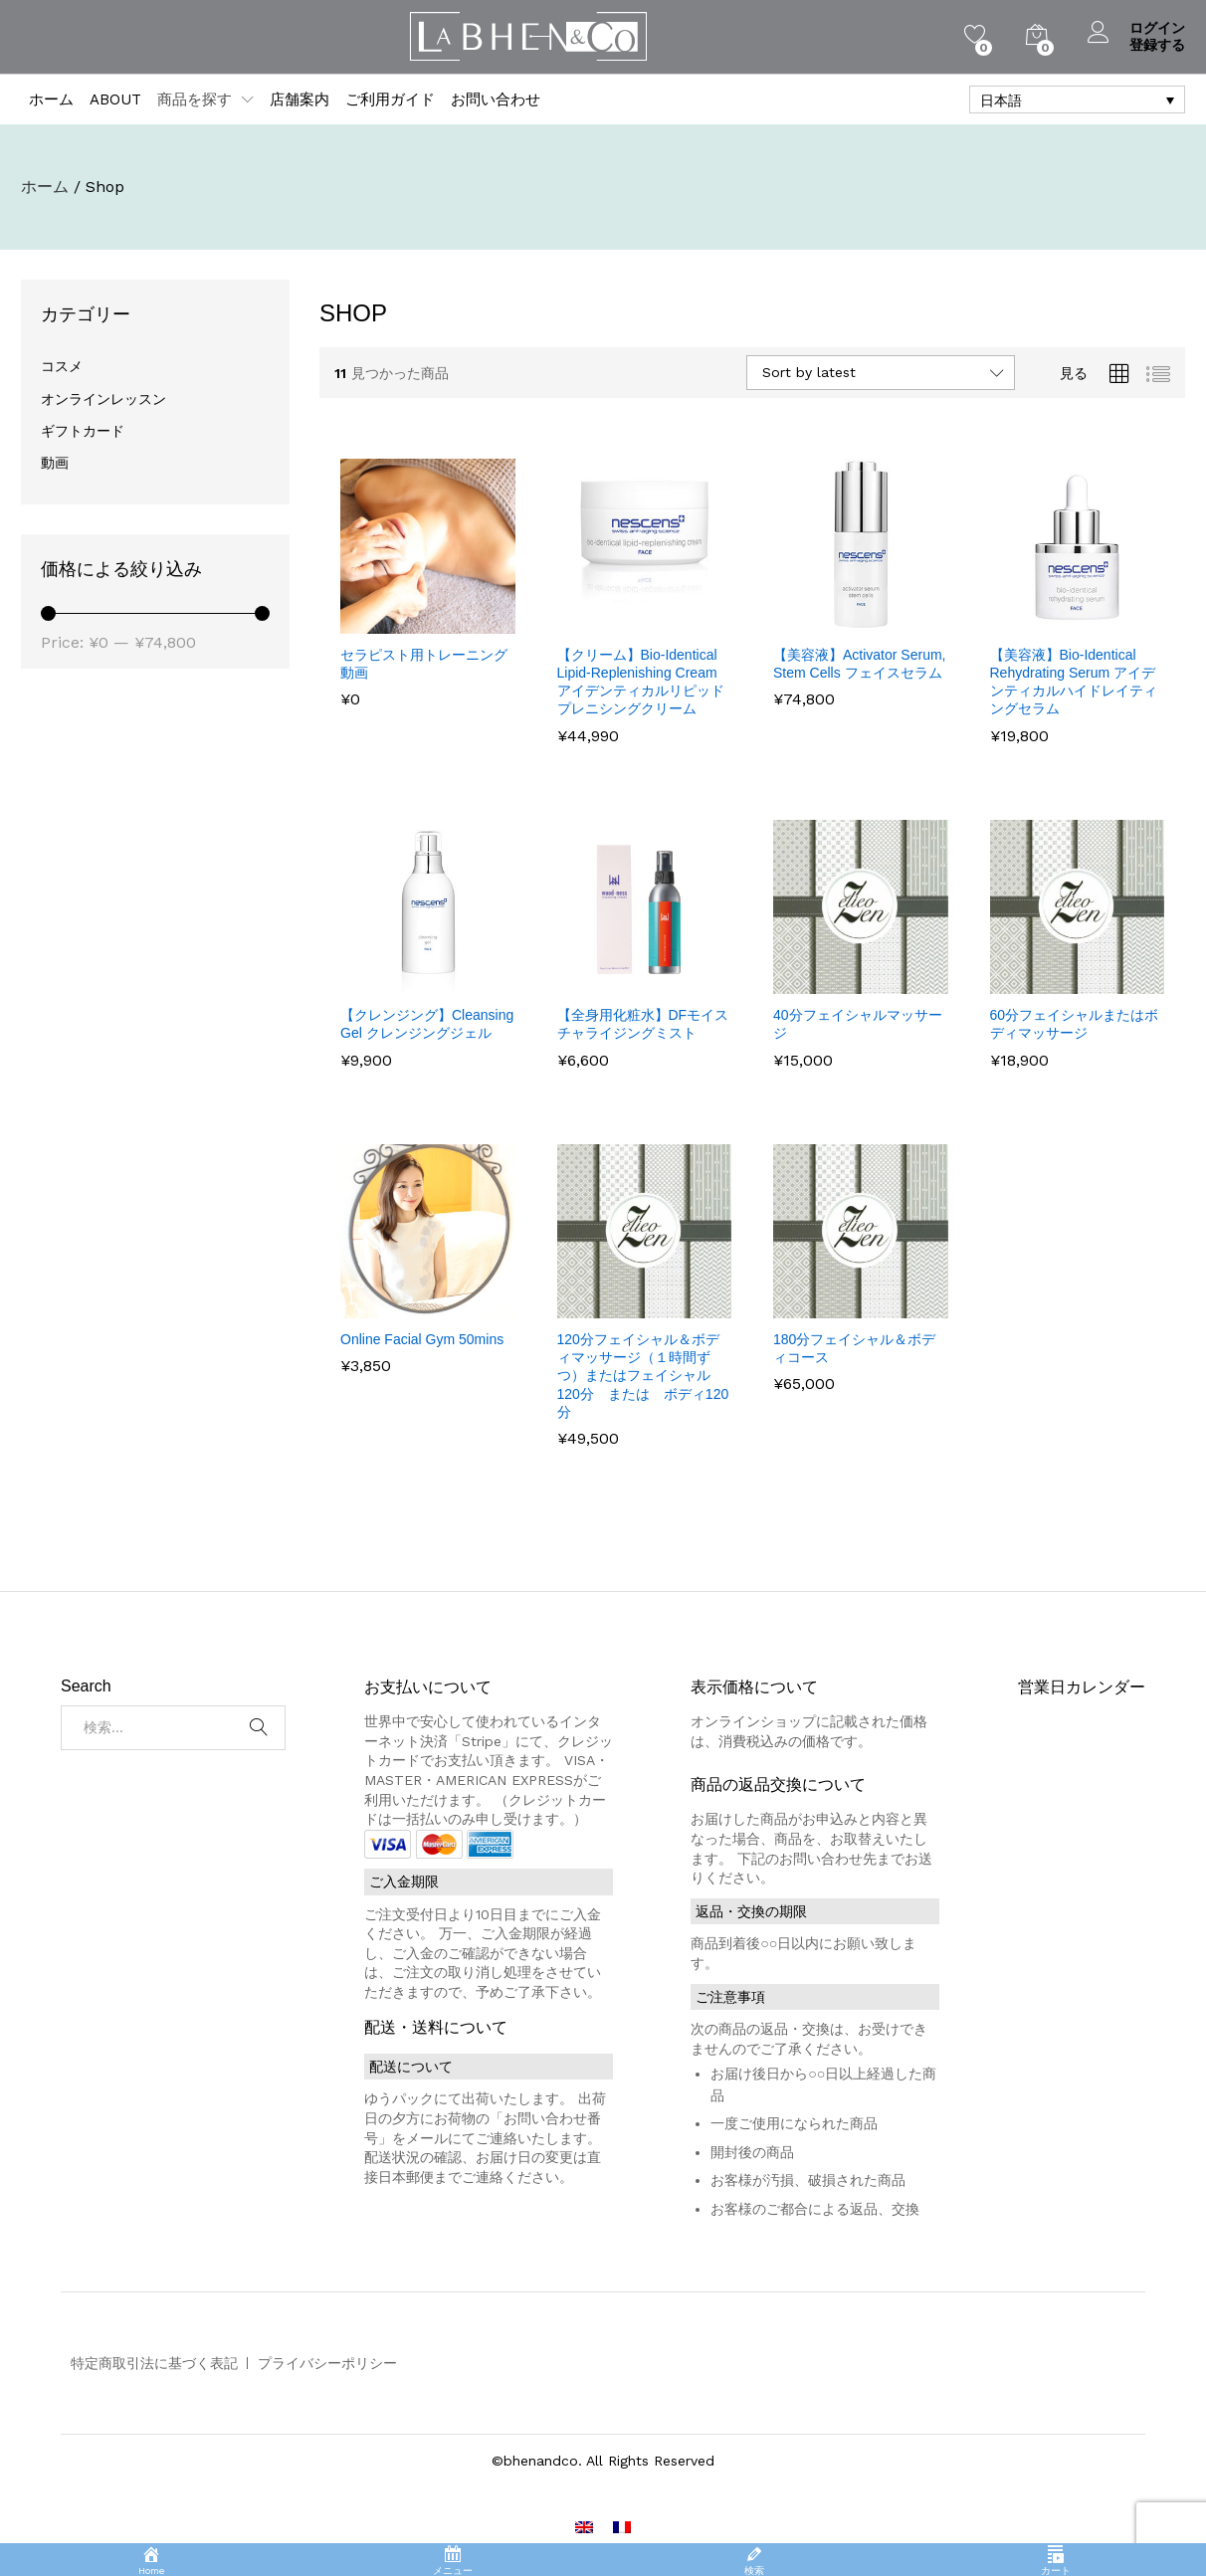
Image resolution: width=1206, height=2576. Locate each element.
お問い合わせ (495, 100)
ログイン (1136, 28)
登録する (1157, 45)
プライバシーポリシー (327, 2363)
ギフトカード (82, 431)
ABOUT (115, 100)
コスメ (62, 366)
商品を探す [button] (194, 100)
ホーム (51, 100)
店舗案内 (299, 100)
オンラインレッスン (103, 399)
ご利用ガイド (390, 100)
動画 (55, 463)
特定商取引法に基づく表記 (154, 2363)
